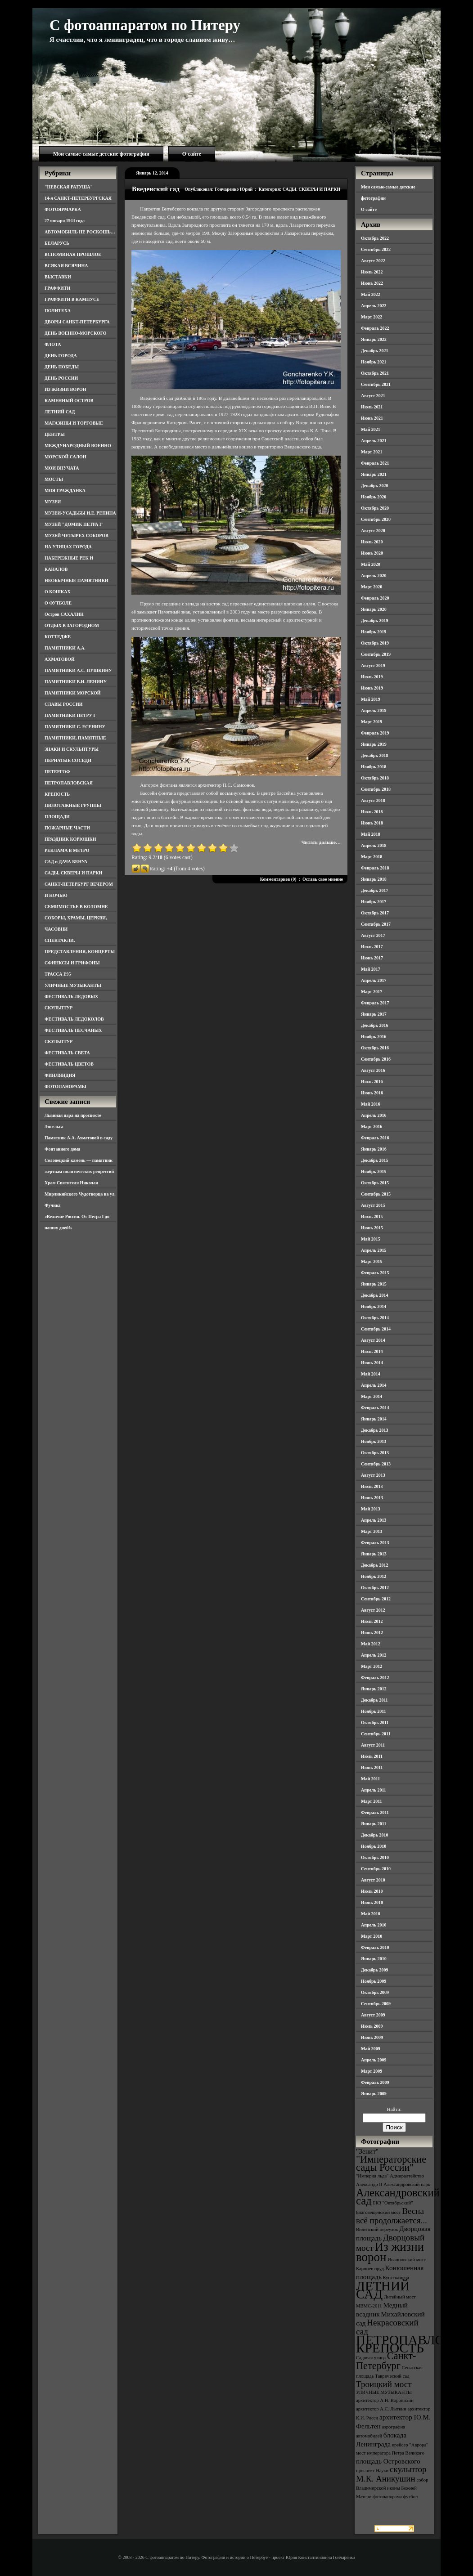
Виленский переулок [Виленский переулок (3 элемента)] (377, 2229)
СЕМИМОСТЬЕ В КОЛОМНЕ (76, 906)
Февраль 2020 (375, 598)
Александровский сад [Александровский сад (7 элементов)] (398, 2196)
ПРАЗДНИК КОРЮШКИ (70, 839)
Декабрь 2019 (374, 620)
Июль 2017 (372, 946)
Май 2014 (370, 1373)
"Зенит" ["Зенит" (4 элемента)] (367, 2151)
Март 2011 (371, 1801)
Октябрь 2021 (375, 373)
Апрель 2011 (373, 1790)
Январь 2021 (374, 474)
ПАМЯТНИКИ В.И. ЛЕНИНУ (76, 681)
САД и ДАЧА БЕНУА (66, 861)
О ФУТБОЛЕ (58, 602)
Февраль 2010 (375, 1947)
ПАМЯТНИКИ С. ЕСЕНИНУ (75, 726)
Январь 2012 (374, 1688)
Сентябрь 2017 (376, 924)
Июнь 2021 (372, 418)
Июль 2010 (372, 1891)
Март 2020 (371, 586)
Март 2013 (371, 1531)
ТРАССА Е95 (58, 974)
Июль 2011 (372, 1756)
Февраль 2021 (375, 463)
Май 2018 (370, 834)
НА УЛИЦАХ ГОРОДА (68, 546)
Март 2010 (371, 1936)
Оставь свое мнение (322, 879)
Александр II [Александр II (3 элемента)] (369, 2184)
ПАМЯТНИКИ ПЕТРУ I (70, 715)
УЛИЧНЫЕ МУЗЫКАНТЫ (73, 985)
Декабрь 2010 (374, 1834)
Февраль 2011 (375, 1812)
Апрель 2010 (373, 1924)
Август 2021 (373, 395)
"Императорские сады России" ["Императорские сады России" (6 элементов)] (391, 2163)
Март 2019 (371, 721)
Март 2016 (371, 1126)
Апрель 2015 (373, 1250)
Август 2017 (373, 935)
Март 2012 (371, 1666)
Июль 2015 (372, 1216)
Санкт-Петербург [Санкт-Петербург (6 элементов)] (386, 2360)
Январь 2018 (374, 879)
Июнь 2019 (372, 687)
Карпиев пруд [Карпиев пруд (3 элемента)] (370, 2268)
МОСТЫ (54, 479)
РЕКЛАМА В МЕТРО (67, 850)
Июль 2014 (372, 1351)
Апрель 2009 (373, 2059)
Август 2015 (373, 1205)
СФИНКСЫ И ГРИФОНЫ (72, 962)
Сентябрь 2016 (376, 1059)
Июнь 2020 (372, 553)
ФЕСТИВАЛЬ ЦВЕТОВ (69, 1064)
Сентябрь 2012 (376, 1598)
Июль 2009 (372, 2026)
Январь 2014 (374, 1418)
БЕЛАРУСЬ (57, 243)
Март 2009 (371, 2071)
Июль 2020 (372, 541)
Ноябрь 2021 (373, 361)
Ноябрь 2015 (373, 1171)
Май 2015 (370, 1238)
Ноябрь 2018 (373, 766)
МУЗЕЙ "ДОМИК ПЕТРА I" (74, 524)
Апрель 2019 (373, 710)
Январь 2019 (374, 744)
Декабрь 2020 (374, 485)
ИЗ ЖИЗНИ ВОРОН (65, 389)
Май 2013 (370, 1508)
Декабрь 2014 (374, 1295)
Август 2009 (373, 2014)
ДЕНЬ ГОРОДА (61, 355)
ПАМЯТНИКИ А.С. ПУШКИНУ (78, 670)
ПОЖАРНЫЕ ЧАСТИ (67, 827)
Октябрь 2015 (375, 1182)
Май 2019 (370, 699)
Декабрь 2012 (374, 1565)
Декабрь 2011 (374, 1700)
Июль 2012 (372, 1621)
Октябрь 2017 (375, 912)
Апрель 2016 (373, 1115)
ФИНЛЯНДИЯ (60, 1075)
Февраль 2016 (375, 1137)
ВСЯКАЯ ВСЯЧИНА (66, 265)
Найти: (394, 2109)
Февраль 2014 (375, 1407)
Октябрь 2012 (375, 1587)
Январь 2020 (374, 609)
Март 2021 (371, 451)
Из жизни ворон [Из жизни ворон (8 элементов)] (390, 2252)
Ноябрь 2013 (373, 1441)
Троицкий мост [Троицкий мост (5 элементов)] (384, 2384)
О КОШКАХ (58, 591)
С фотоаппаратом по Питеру (145, 25)
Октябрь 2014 (375, 1317)
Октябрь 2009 (375, 1992)
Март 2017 (371, 991)
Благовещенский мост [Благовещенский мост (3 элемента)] (378, 2212)
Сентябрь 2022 (376, 249)
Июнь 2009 (372, 2037)
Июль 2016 (372, 1081)
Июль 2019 (372, 676)
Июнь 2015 (372, 1227)
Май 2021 (370, 429)
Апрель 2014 (373, 1385)
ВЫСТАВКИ (58, 276)
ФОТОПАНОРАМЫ (65, 1086)
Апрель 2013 (373, 1520)
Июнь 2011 (372, 1767)
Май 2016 (370, 1104)
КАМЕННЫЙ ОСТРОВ (69, 400)
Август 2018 (373, 800)
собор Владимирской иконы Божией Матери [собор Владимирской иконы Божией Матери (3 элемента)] (392, 2488)
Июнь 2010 (372, 1902)
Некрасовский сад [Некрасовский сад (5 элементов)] (387, 2327)
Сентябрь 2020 (376, 519)
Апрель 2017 (373, 980)
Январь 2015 (374, 1283)
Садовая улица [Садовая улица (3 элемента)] (371, 2357)
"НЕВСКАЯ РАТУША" (69, 186)
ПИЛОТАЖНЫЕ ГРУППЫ (73, 805)
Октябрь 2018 (375, 777)
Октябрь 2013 (375, 1452)
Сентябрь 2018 (376, 789)
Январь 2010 (374, 1958)
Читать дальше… (321, 842)
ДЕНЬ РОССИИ (61, 378)
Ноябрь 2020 (373, 496)
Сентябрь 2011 (376, 1733)
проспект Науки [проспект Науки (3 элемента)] (372, 2470)
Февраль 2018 (375, 867)
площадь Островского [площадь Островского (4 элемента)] (388, 2461)
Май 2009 (370, 2048)
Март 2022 (371, 316)
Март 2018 (371, 856)
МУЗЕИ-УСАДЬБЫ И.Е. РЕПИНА (80, 513)
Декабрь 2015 (374, 1160)
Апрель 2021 (373, 440)
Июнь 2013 (372, 1497)
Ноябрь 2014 (373, 1306)
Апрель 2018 (373, 845)
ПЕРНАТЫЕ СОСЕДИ (68, 760)
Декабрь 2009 (374, 1969)
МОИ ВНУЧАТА (62, 468)
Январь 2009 (374, 2093)
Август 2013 (373, 1475)
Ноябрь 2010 (373, 1846)
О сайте (191, 154)
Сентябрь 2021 (376, 384)
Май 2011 (370, 1778)
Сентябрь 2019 (376, 654)
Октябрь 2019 (375, 643)
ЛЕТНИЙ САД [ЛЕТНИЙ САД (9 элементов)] (383, 2290)
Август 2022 (373, 260)
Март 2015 (371, 1261)
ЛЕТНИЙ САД (60, 411)
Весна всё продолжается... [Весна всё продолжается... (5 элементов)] (391, 2215)
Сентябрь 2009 (376, 2003)
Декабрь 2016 (374, 1025)
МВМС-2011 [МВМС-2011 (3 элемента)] (369, 2305)
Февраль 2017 (375, 1002)
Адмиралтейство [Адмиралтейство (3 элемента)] (407, 2175)
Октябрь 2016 (375, 1047)
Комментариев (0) (278, 879)
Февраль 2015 (375, 1272)
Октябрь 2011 (375, 1722)
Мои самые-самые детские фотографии (101, 154)
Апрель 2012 (373, 1655)
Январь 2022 (374, 339)
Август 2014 (373, 1340)
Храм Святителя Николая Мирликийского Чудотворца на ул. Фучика (80, 1194)
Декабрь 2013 (374, 1430)
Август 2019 (373, 665)
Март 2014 (371, 1396)
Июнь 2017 (372, 957)
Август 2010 (373, 1879)
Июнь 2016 (372, 1092)
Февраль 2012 (375, 1677)
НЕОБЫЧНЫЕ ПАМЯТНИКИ (76, 580)
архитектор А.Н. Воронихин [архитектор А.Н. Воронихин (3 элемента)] (385, 2400)
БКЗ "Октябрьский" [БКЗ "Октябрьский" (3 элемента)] (393, 2202)
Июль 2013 (372, 1486)
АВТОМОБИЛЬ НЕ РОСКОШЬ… (80, 231)
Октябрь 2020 (375, 508)
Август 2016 (373, 1070)
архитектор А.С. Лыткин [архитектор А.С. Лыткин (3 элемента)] (381, 2408)
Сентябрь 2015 (376, 1194)
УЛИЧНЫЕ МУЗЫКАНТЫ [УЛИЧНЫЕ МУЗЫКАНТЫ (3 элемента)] (384, 2392)
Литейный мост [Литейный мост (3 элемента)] (400, 2296)
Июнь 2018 (372, 822)
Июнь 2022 (372, 283)
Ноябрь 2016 (373, 1036)
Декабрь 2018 (374, 755)
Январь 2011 (373, 1823)
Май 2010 (370, 1913)
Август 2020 (373, 530)
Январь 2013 (374, 1553)
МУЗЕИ (53, 501)
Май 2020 (370, 564)
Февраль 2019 (375, 732)
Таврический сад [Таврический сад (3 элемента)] (392, 2376)
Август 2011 (373, 1745)
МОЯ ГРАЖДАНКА (65, 490)
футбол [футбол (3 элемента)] (410, 2496)
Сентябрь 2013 (376, 1463)
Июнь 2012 (372, 1632)
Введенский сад (156, 189)
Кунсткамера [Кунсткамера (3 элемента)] (396, 2277)
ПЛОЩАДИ (57, 816)
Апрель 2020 (373, 575)
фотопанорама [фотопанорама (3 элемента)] (387, 2496)
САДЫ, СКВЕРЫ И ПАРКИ (73, 872)
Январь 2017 (374, 1014)
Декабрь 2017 (374, 890)
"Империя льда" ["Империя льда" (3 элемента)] (372, 2175)
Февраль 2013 (375, 1542)
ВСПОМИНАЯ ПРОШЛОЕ (73, 254)
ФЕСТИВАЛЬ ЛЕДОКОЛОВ (74, 1019)
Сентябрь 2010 (376, 1868)
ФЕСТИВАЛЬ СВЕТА (67, 1052)
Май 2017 (370, 969)
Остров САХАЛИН (64, 614)
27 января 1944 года (65, 220)
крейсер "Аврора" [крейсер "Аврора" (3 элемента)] (410, 2444)
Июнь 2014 (372, 1362)
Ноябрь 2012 (373, 1576)
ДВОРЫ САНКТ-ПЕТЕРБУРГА (77, 321)
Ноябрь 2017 (373, 901)
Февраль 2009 (375, 2082)
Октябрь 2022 (375, 238)
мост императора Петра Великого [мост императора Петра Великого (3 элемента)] (390, 2453)
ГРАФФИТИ (57, 288)
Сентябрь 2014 (376, 1328)
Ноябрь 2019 (373, 631)
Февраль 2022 (375, 328)
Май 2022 (370, 294)
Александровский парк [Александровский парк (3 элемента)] (406, 2184)
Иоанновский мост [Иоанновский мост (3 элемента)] (406, 2259)
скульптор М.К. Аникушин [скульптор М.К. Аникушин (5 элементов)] (391, 2473)
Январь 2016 (374, 1149)
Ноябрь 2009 (373, 1981)
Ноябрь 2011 (373, 1711)
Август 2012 (373, 1610)
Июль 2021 (372, 406)
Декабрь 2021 (374, 350)
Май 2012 (370, 1643)
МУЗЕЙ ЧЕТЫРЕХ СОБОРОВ (76, 535)
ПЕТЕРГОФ (57, 771)
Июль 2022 (372, 271)
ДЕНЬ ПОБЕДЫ (62, 366)
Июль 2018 (372, 811)
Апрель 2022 (373, 305)
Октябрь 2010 (375, 1857)
